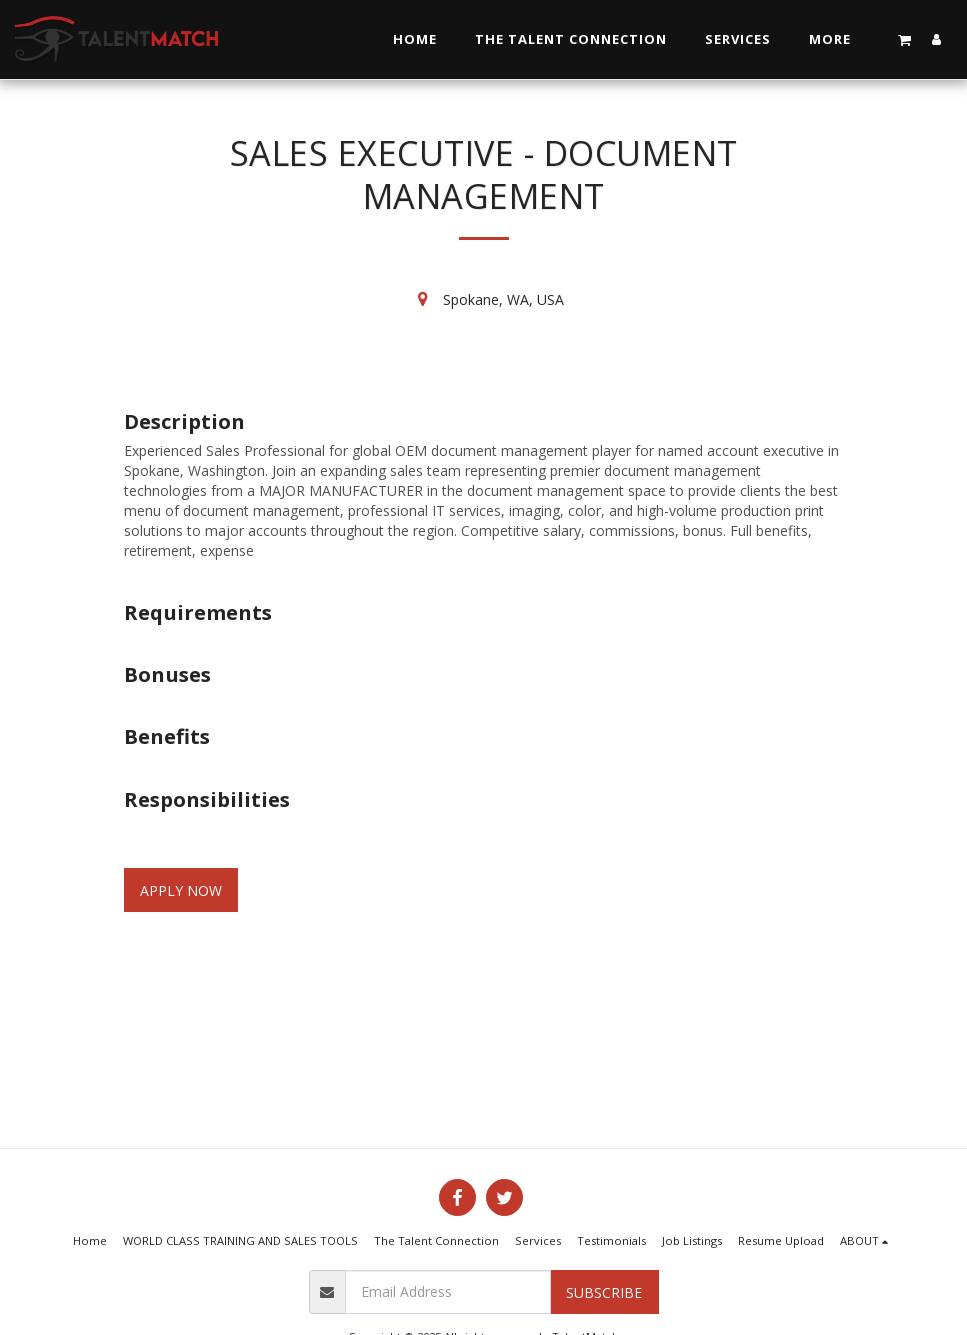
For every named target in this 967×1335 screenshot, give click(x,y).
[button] (905, 39)
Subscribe (604, 1292)
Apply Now (181, 890)
